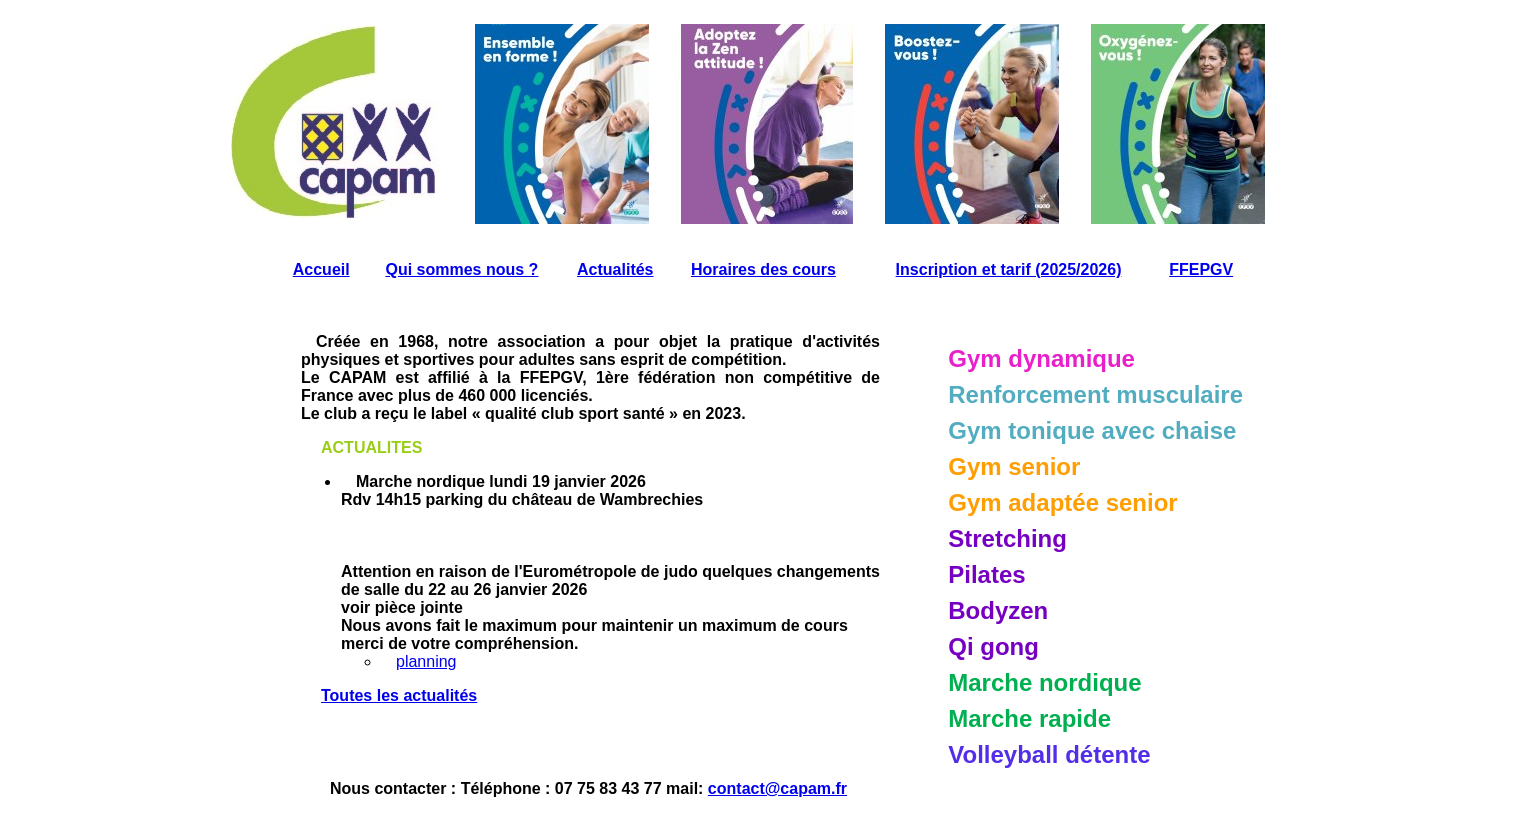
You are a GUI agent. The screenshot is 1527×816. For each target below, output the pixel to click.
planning (426, 661)
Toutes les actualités (399, 695)
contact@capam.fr (777, 788)
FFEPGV (1201, 269)
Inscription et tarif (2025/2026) (1009, 269)
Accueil (321, 269)
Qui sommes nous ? (461, 269)
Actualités (615, 269)
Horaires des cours (763, 269)
